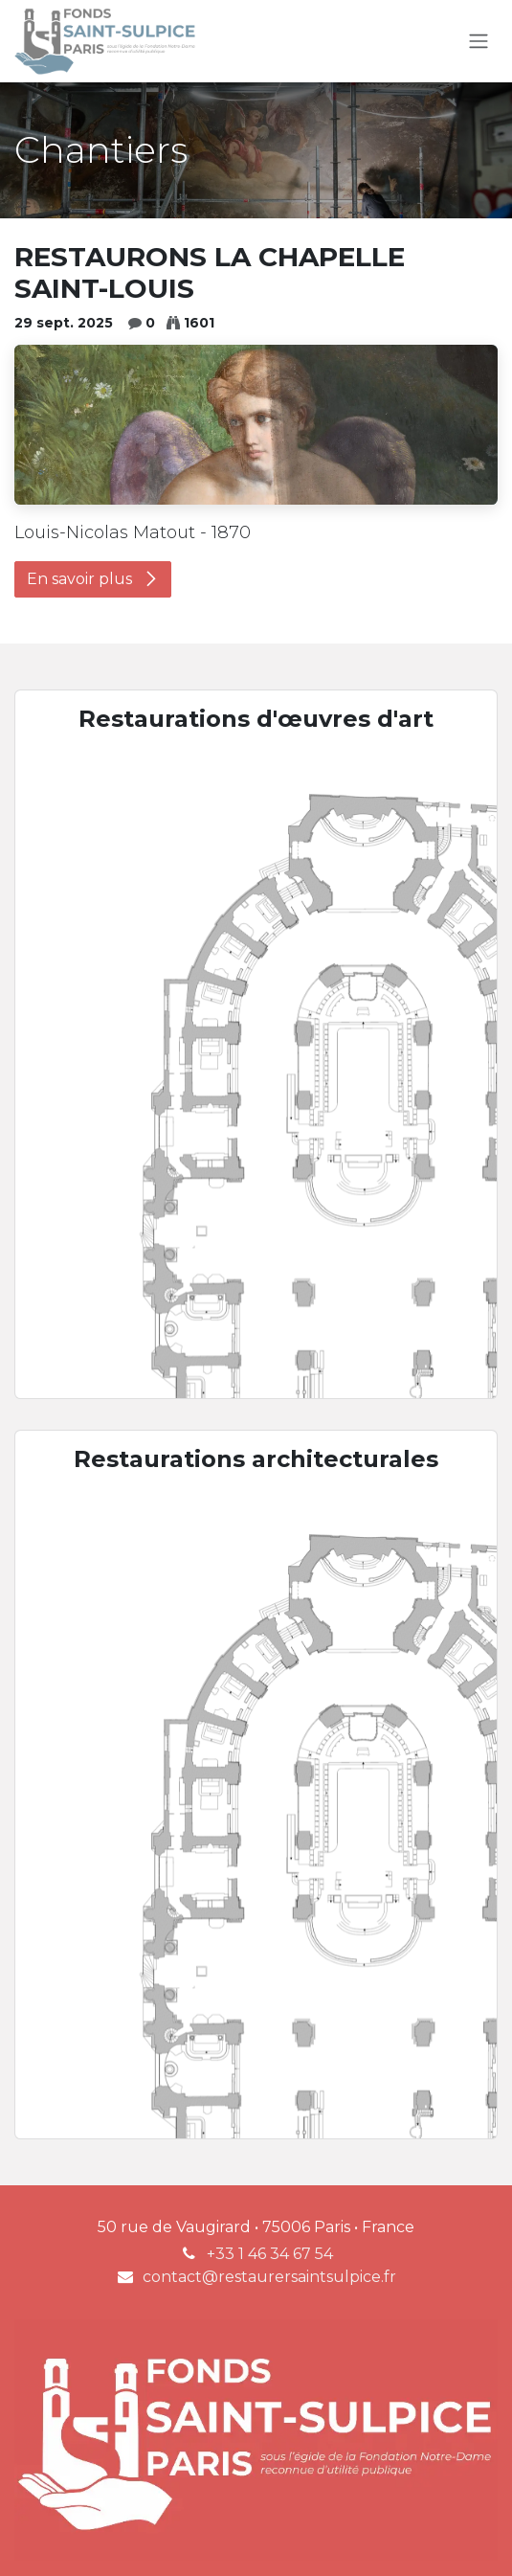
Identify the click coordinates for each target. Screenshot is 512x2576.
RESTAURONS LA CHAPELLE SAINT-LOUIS (209, 273)
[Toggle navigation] (478, 41)
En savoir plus (93, 579)
